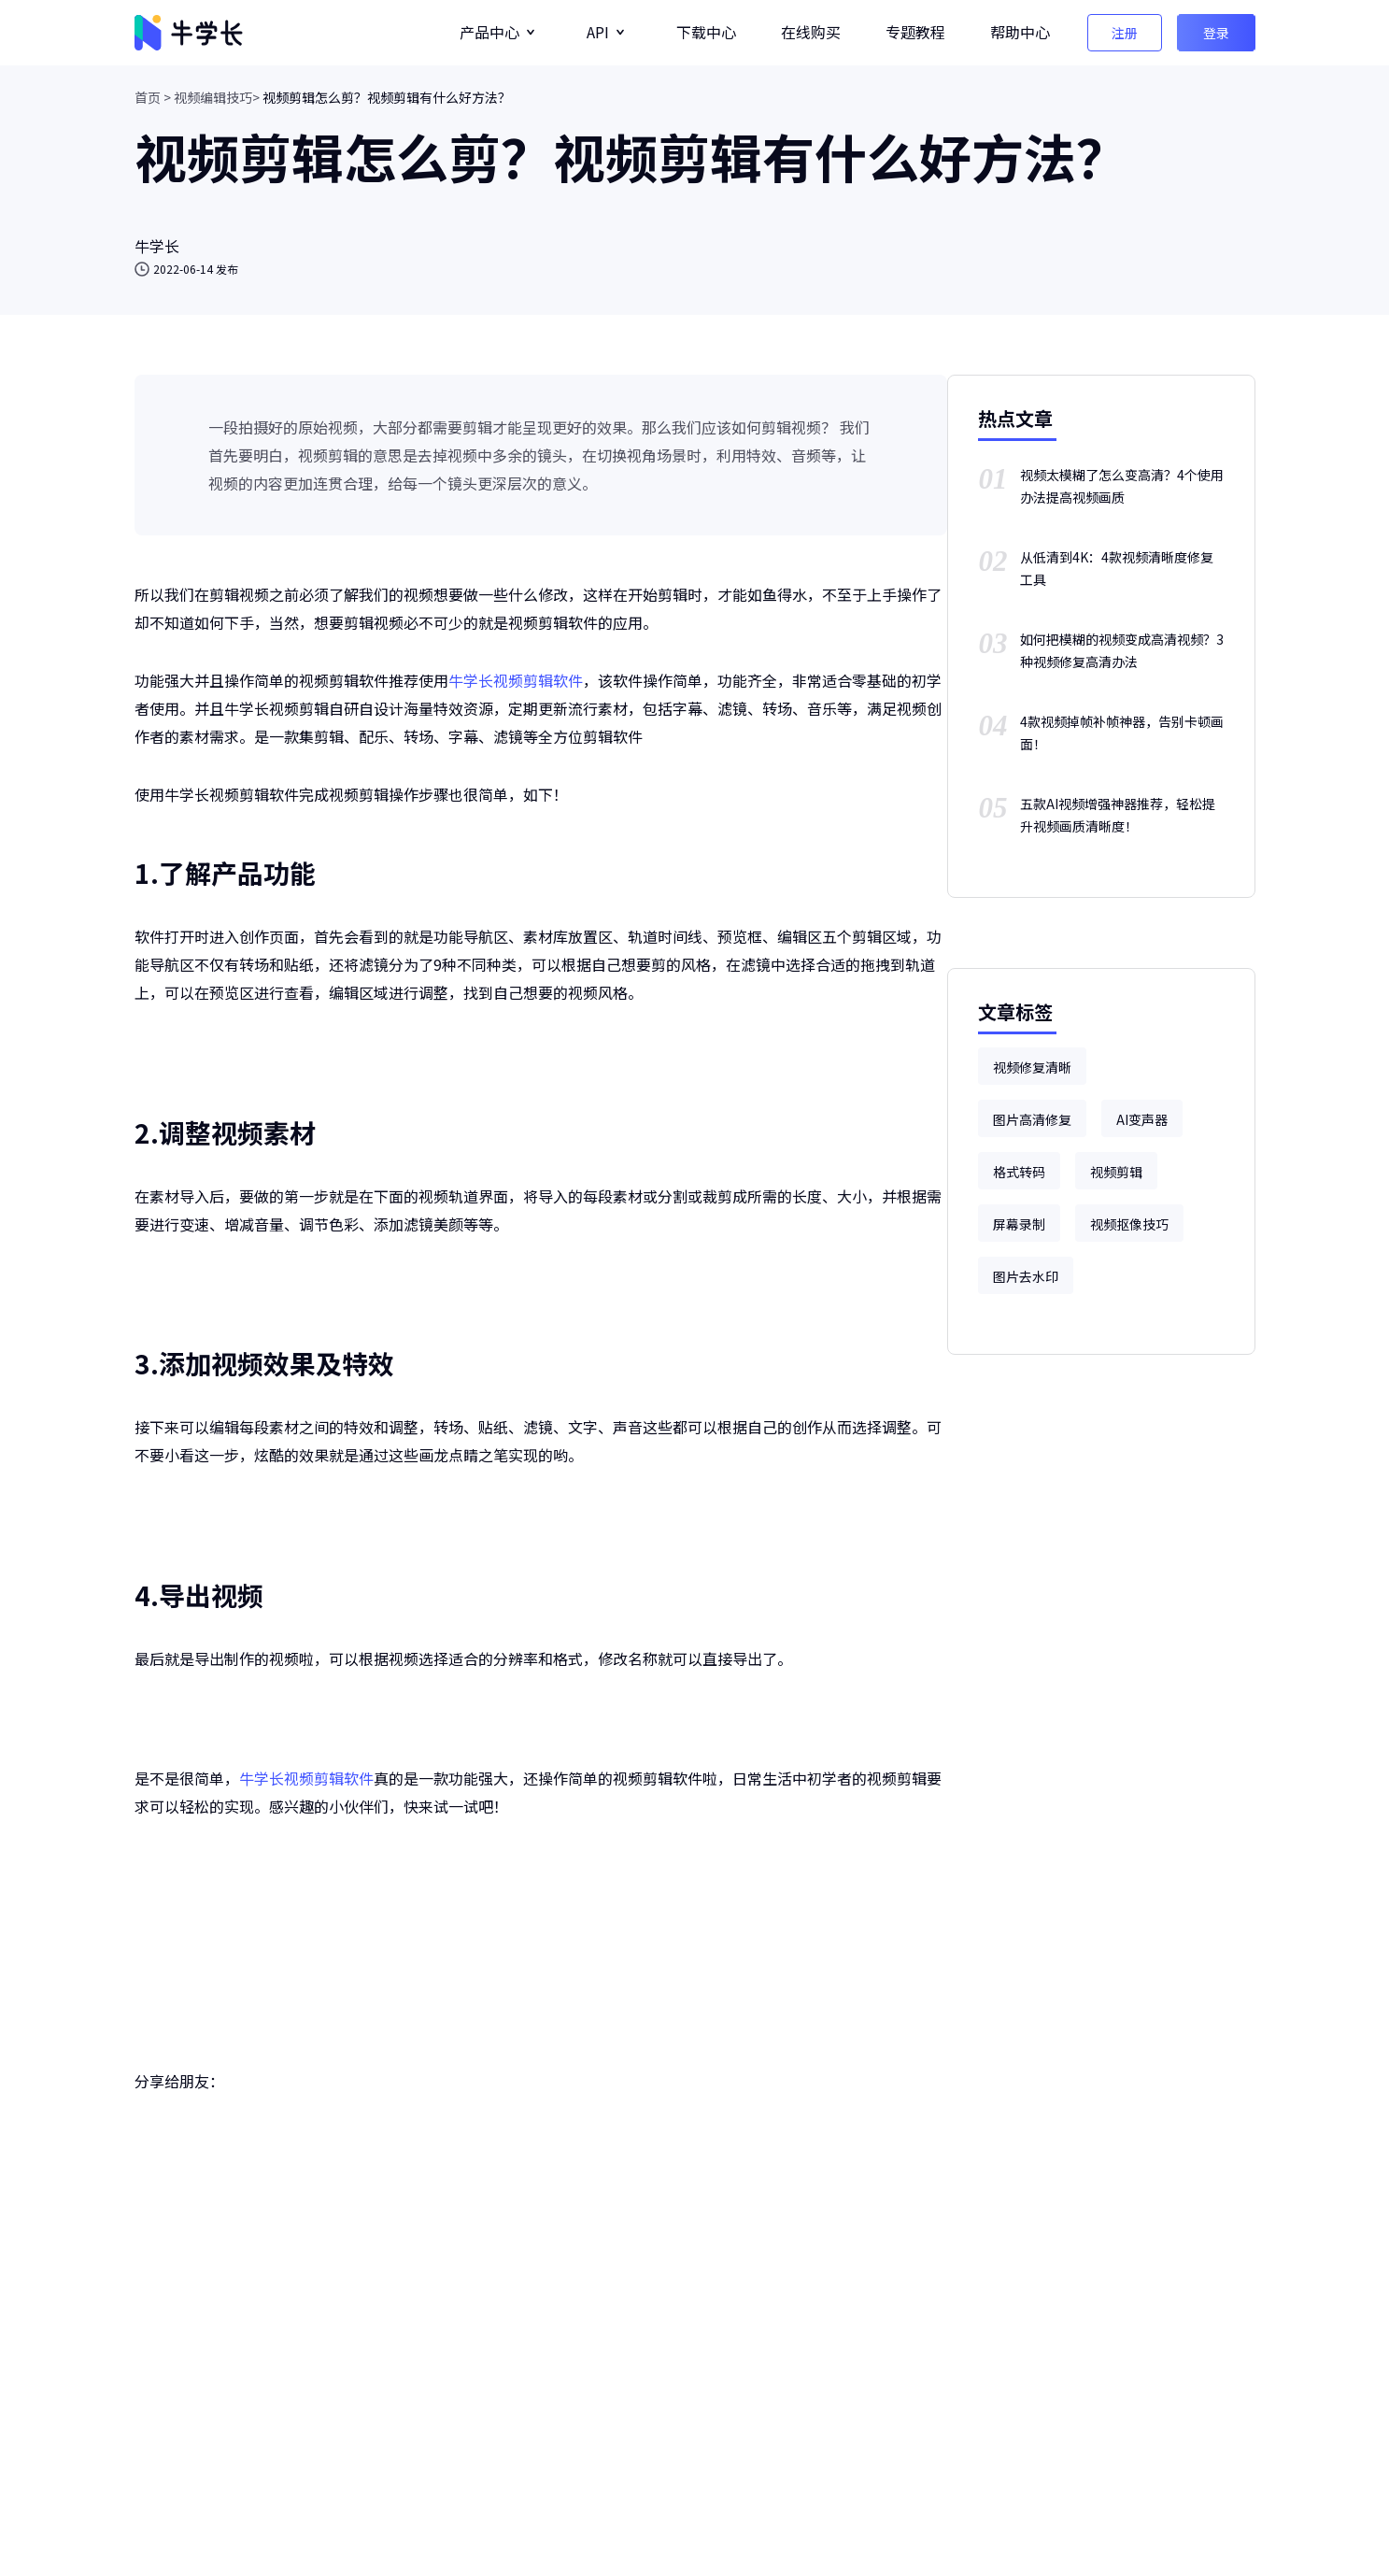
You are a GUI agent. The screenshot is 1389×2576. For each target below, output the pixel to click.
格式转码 (1019, 1171)
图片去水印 (1025, 1276)
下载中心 (706, 32)
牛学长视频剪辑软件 (515, 680)
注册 (1125, 32)
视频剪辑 (1116, 1171)
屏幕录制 (1019, 1224)
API (598, 32)
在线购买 (811, 32)
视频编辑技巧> (217, 97)
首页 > (153, 97)
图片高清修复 (1032, 1119)
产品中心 (489, 32)
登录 (1216, 32)
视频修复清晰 (1032, 1067)
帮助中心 (1020, 32)
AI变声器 (1142, 1119)
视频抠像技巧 (1129, 1224)
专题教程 (915, 32)
